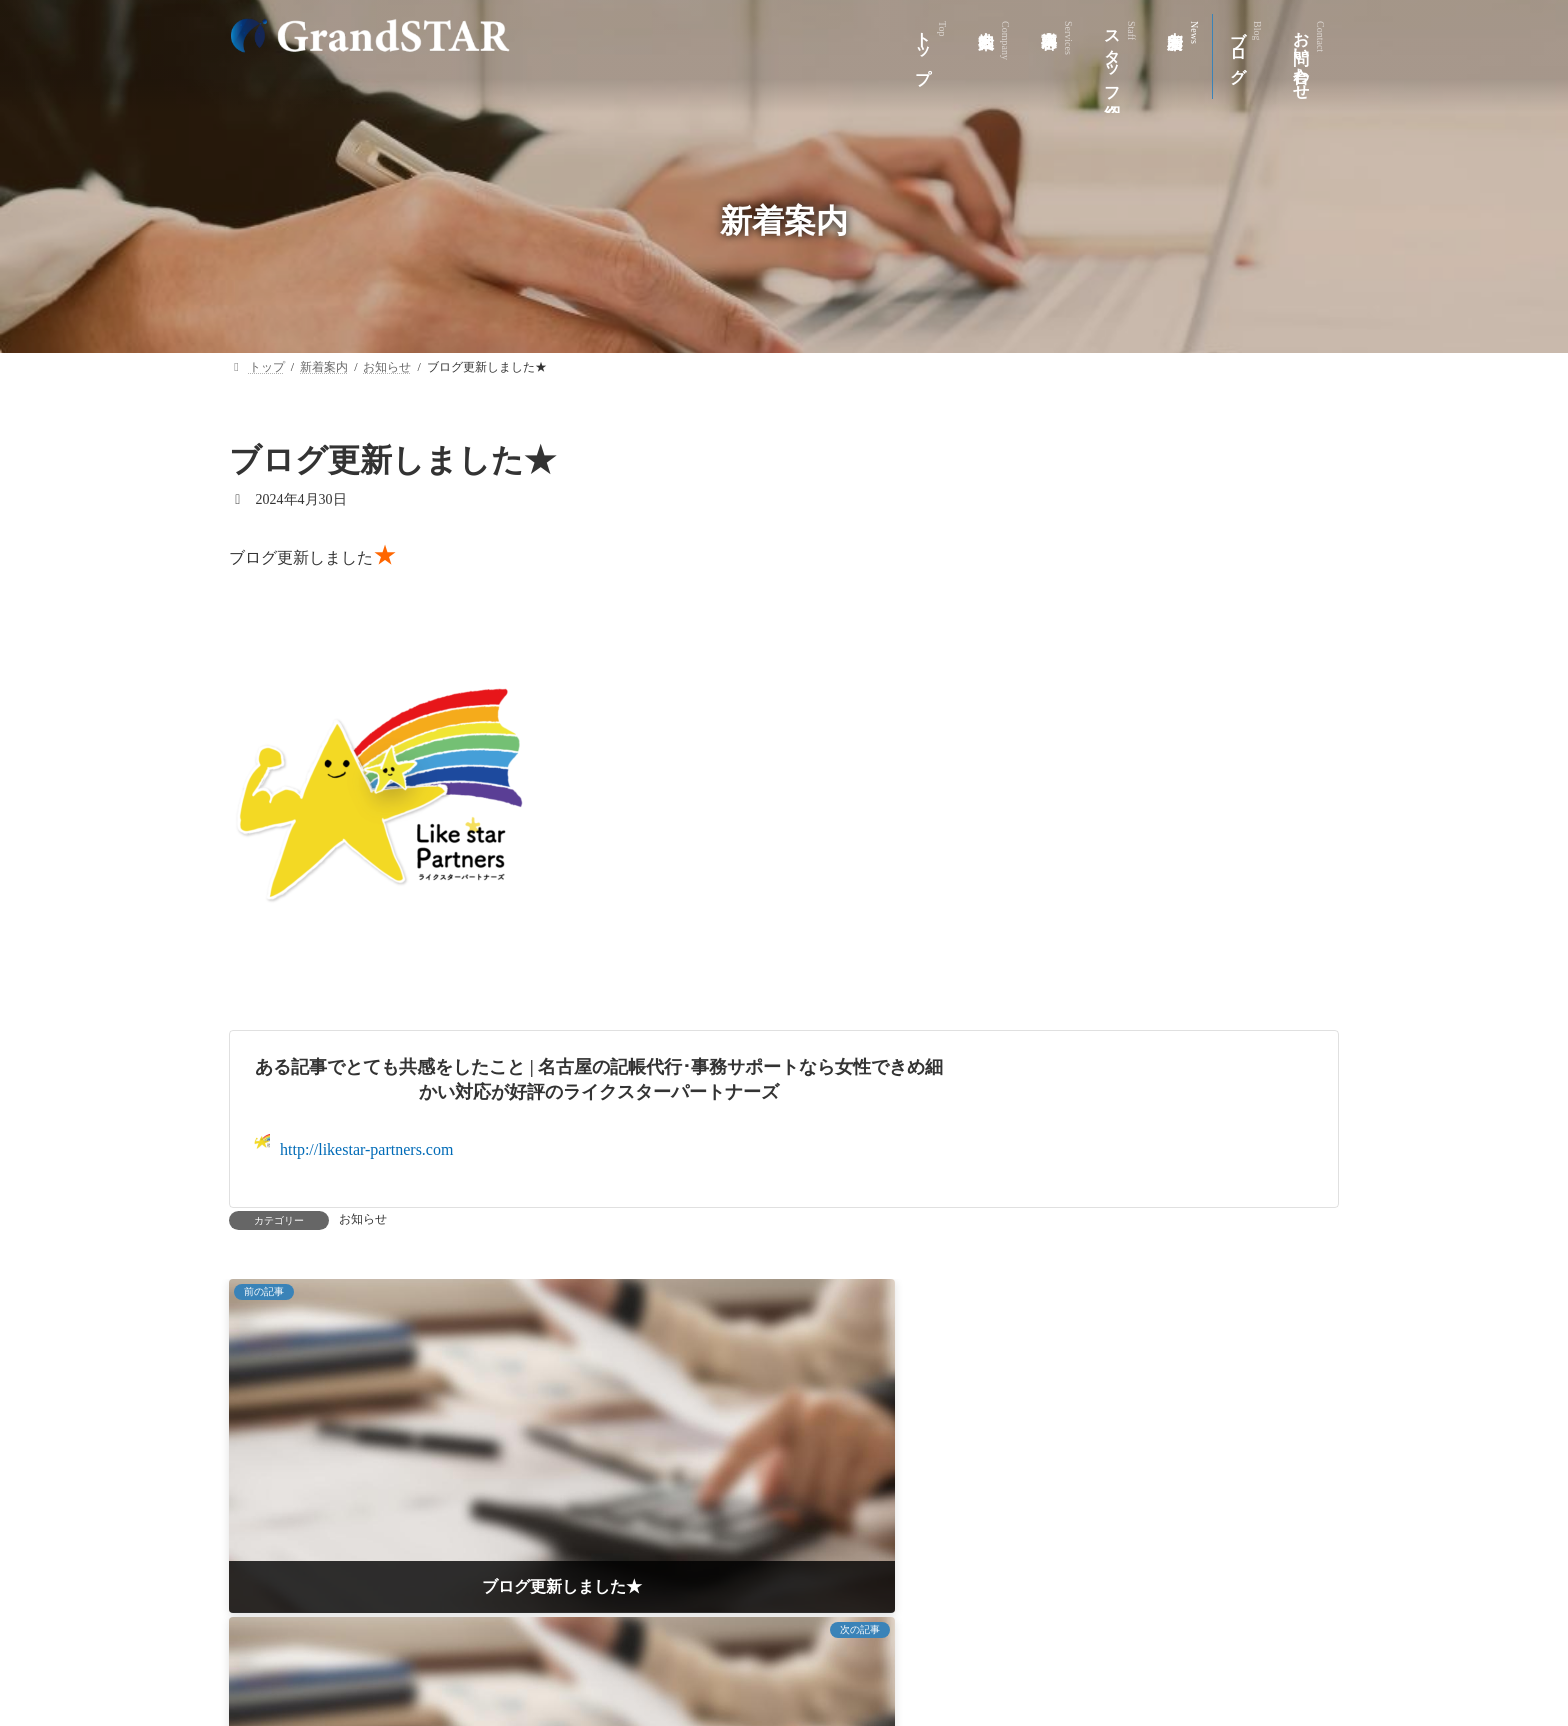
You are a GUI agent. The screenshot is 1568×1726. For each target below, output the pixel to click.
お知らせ (363, 1219)
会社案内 (548, 1636)
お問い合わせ (1095, 1636)
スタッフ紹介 (770, 1636)
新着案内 (888, 1636)
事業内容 (652, 1636)
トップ (452, 1636)
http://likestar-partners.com (353, 1145)
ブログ (985, 1636)
